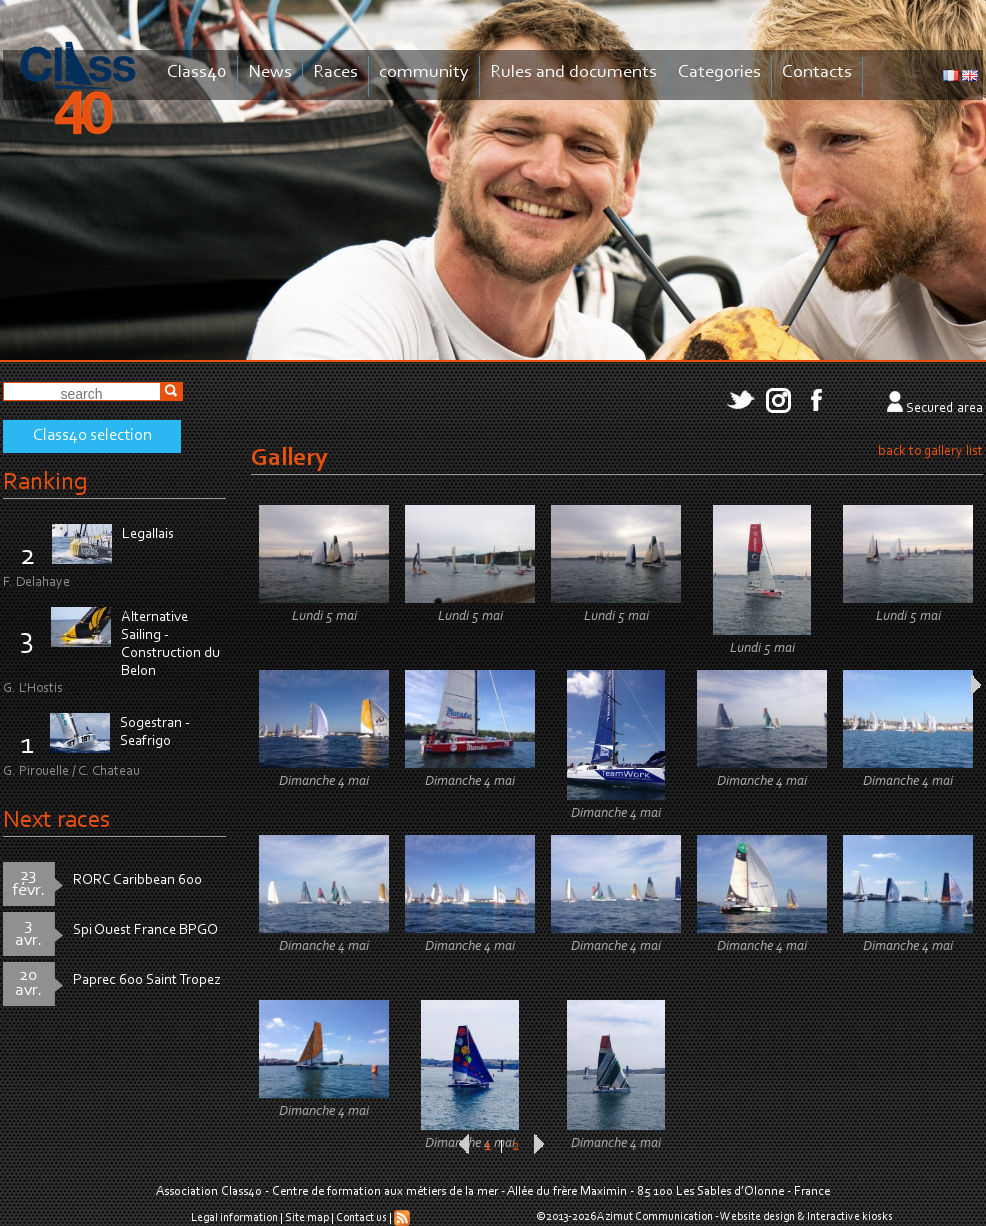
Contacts (817, 72)
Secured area (944, 409)
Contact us (361, 1218)
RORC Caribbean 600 (137, 880)
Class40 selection (92, 436)
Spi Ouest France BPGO (145, 930)
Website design (757, 1217)
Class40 (197, 72)
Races (335, 72)
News (270, 72)
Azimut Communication (655, 1217)
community (424, 72)
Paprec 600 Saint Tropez (147, 980)
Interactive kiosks (850, 1217)
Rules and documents (573, 72)
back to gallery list (930, 452)
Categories (719, 72)
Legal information (234, 1218)
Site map (307, 1218)
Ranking (45, 482)
